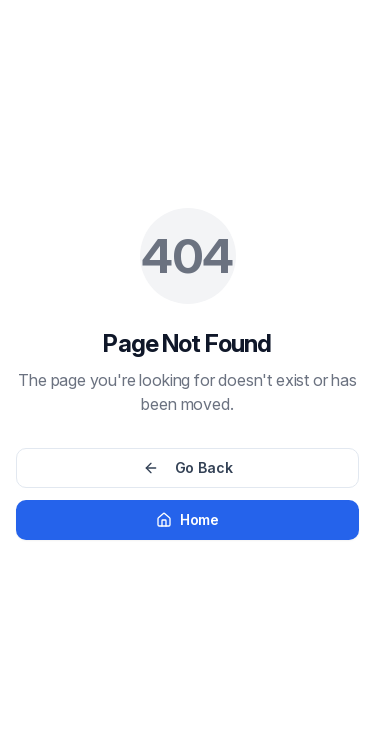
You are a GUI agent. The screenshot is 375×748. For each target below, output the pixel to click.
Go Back (188, 467)
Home (187, 519)
